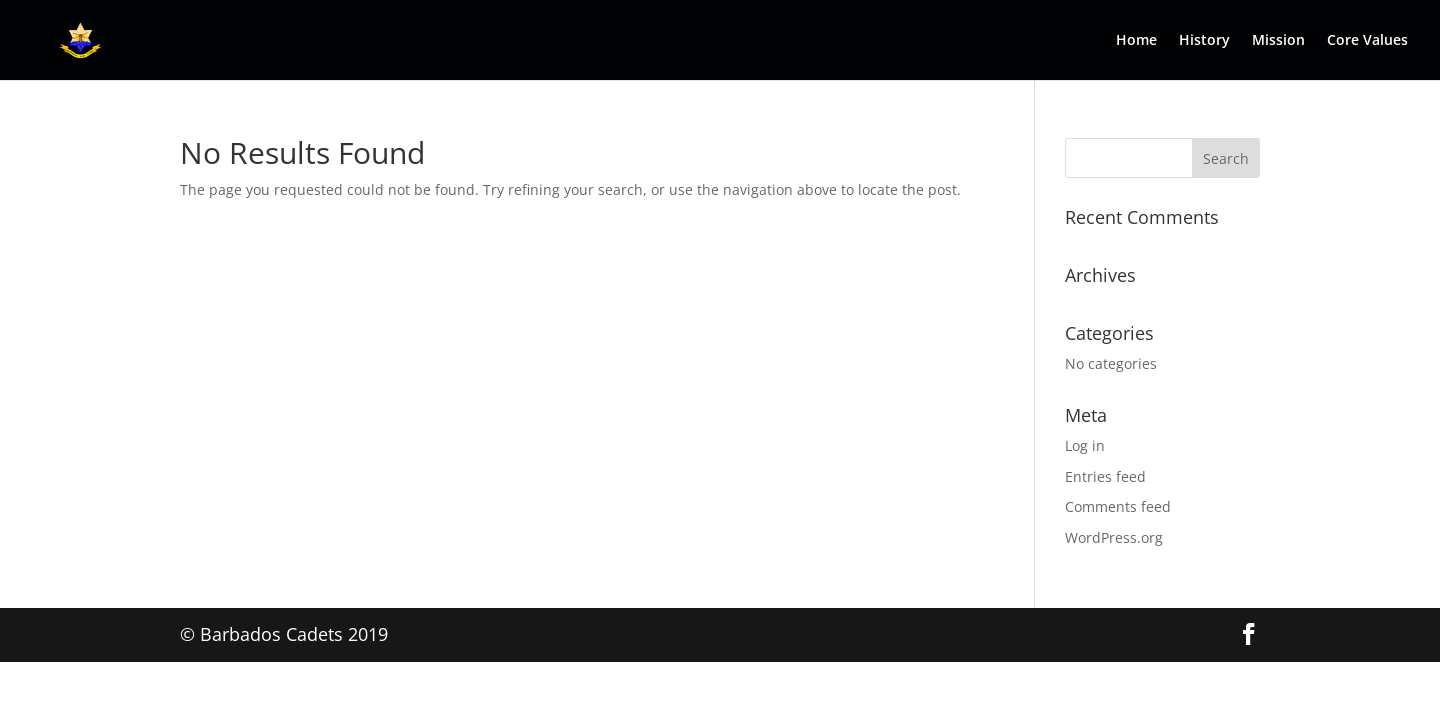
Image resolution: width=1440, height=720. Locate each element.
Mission (1278, 41)
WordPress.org (1114, 537)
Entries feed (1105, 476)
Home (1136, 41)
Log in (1085, 445)
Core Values (1367, 41)
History (1204, 41)
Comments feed (1118, 506)
